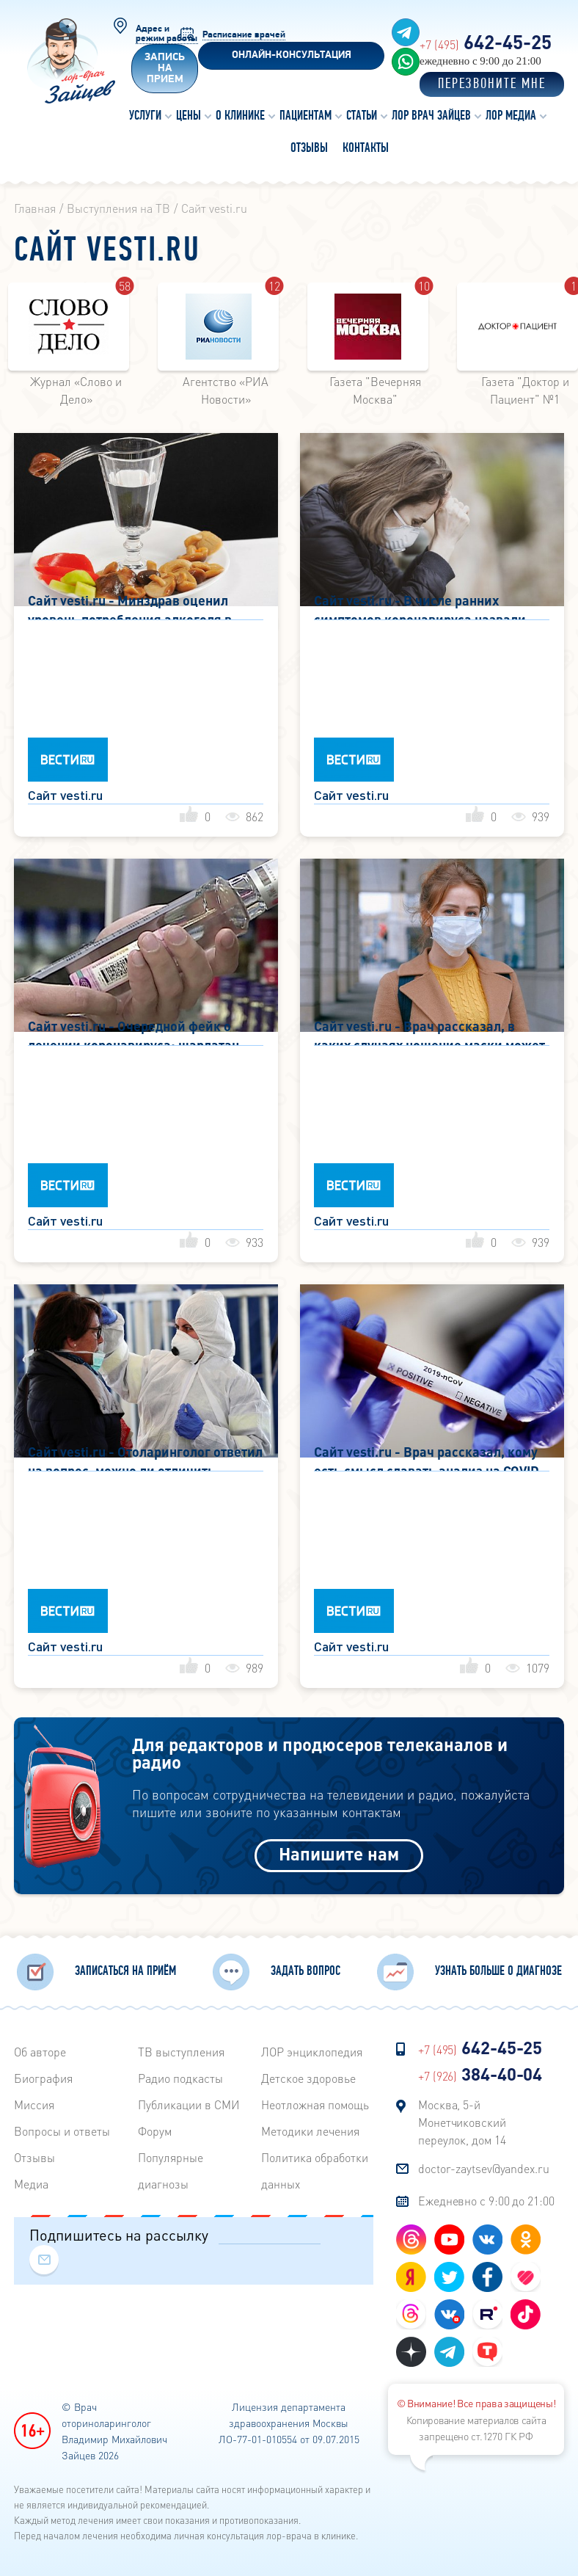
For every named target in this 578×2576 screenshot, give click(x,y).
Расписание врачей (243, 35)
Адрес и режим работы (166, 33)
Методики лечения (310, 2131)
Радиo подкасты (180, 2078)
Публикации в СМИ (189, 2104)
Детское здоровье (308, 2078)
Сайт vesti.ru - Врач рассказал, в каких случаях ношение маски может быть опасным (429, 1031)
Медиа (31, 2183)
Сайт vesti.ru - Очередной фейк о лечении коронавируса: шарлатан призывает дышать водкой (133, 1031)
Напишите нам (339, 1853)
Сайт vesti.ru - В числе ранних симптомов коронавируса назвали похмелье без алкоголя (420, 606)
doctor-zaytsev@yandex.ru (483, 2168)
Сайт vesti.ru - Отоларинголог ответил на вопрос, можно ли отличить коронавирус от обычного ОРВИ (145, 1457)
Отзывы (34, 2157)
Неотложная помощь (315, 2104)
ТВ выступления (181, 2051)
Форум (155, 2131)
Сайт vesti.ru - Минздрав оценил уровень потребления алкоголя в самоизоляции (130, 606)
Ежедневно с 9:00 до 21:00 (486, 2200)
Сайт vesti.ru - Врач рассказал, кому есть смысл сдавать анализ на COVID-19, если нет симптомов (429, 1457)
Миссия (34, 2104)
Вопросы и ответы (62, 2131)
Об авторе (40, 2051)
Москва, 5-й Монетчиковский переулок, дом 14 (462, 2122)
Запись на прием (164, 68)
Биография (43, 2078)
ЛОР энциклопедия (311, 2051)
